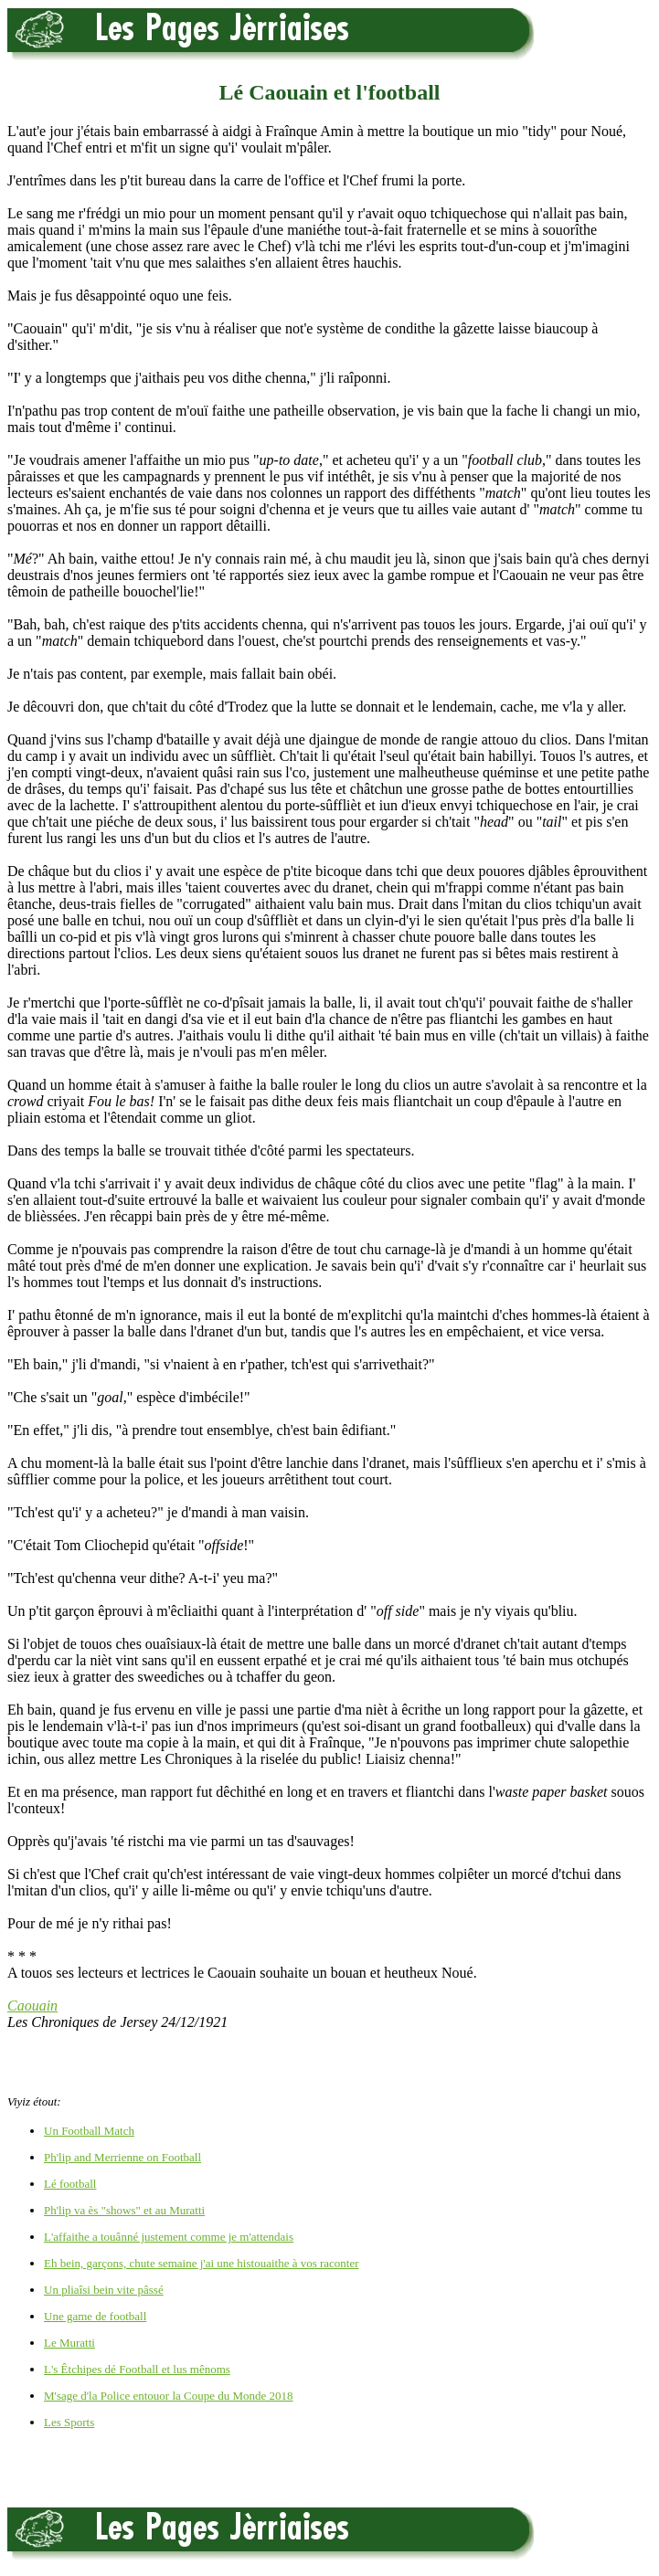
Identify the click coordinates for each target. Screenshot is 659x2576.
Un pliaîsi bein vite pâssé (104, 2289)
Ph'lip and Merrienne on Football (122, 2157)
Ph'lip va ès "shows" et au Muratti (124, 2210)
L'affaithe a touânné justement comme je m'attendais (168, 2236)
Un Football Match (89, 2131)
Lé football (70, 2184)
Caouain (32, 2005)
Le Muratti (69, 2342)
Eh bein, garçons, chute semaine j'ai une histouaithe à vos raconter (201, 2263)
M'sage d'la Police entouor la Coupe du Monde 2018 (168, 2395)
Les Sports (69, 2422)
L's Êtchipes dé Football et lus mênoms (137, 2369)
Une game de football (95, 2316)
